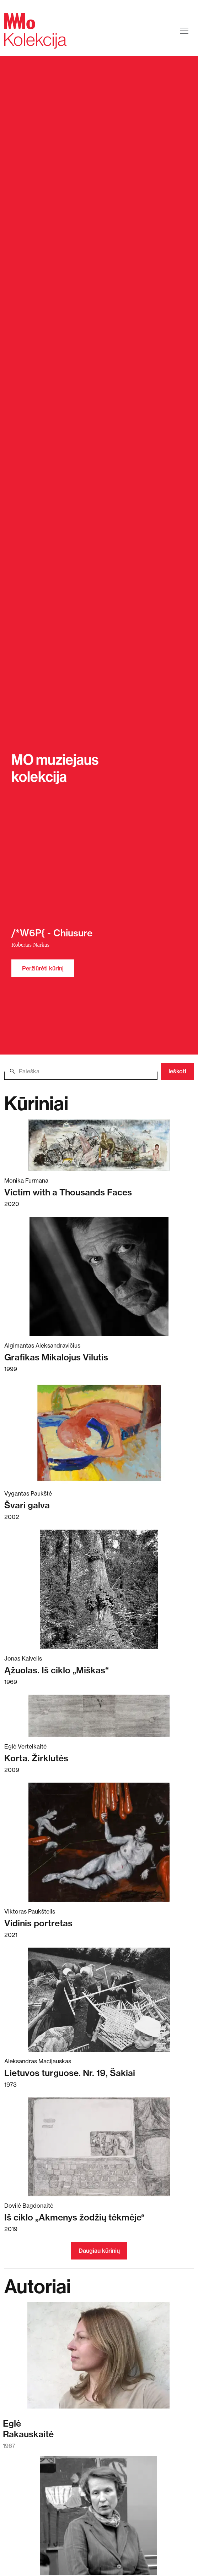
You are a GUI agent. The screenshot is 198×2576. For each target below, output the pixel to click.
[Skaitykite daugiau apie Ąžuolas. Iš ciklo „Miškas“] (99, 1589)
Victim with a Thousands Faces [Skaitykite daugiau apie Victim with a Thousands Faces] (68, 1192)
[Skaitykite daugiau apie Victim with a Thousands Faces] (99, 1145)
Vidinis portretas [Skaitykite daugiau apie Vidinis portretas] (38, 1923)
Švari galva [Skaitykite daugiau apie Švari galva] (27, 1505)
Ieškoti (177, 1071)
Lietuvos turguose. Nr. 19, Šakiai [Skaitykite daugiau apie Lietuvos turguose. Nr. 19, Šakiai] (69, 2073)
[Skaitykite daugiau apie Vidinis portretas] (99, 1842)
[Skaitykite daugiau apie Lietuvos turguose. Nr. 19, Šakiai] (99, 2000)
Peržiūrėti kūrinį (43, 968)
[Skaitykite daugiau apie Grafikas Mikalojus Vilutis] (99, 1276)
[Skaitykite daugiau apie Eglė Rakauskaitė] (98, 2358)
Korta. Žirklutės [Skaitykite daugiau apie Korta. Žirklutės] (36, 1758)
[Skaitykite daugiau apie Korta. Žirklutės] (99, 1716)
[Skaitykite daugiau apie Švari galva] (99, 1433)
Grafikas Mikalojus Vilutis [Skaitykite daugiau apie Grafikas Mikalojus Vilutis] (56, 1357)
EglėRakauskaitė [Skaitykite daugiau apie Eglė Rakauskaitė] (28, 2428)
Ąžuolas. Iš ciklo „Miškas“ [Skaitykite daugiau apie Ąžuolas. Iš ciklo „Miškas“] (56, 1670)
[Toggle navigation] (184, 31)
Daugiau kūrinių (99, 2250)
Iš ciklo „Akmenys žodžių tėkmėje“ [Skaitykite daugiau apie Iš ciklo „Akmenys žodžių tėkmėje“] (74, 2217)
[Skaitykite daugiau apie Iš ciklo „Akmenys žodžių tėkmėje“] (99, 2146)
